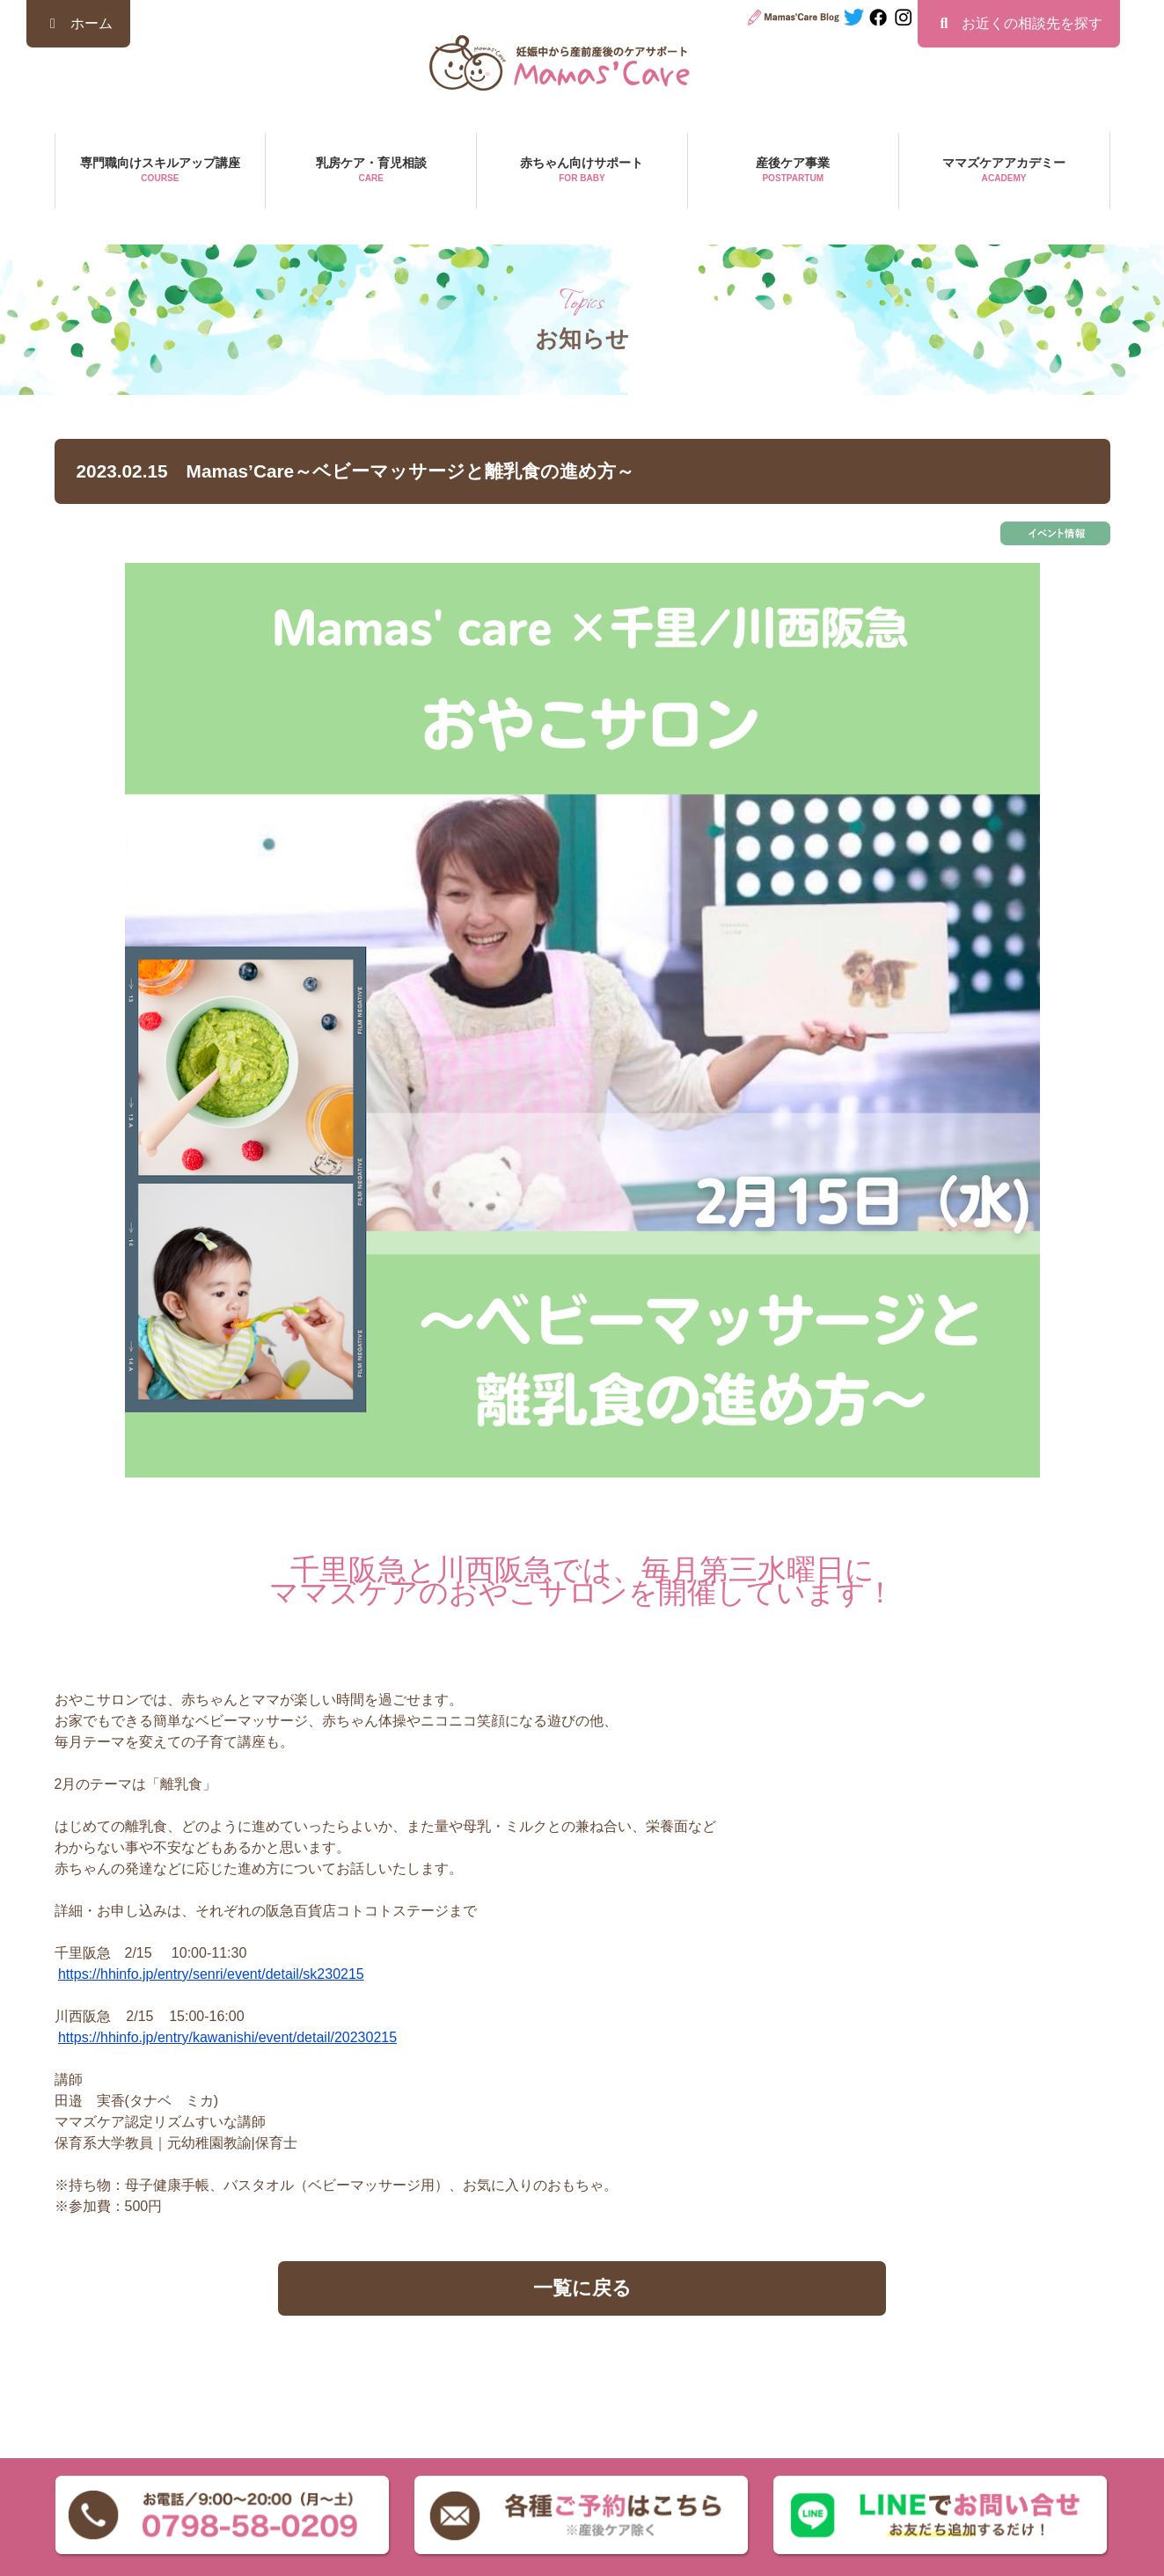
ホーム (78, 23)
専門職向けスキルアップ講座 (160, 171)
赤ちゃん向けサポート (582, 171)
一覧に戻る (582, 2288)
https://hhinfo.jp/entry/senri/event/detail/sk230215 (211, 1974)
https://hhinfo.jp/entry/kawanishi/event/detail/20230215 (227, 2037)
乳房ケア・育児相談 (371, 171)
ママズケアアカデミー (1004, 171)
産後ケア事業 (793, 171)
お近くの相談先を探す (1018, 23)
